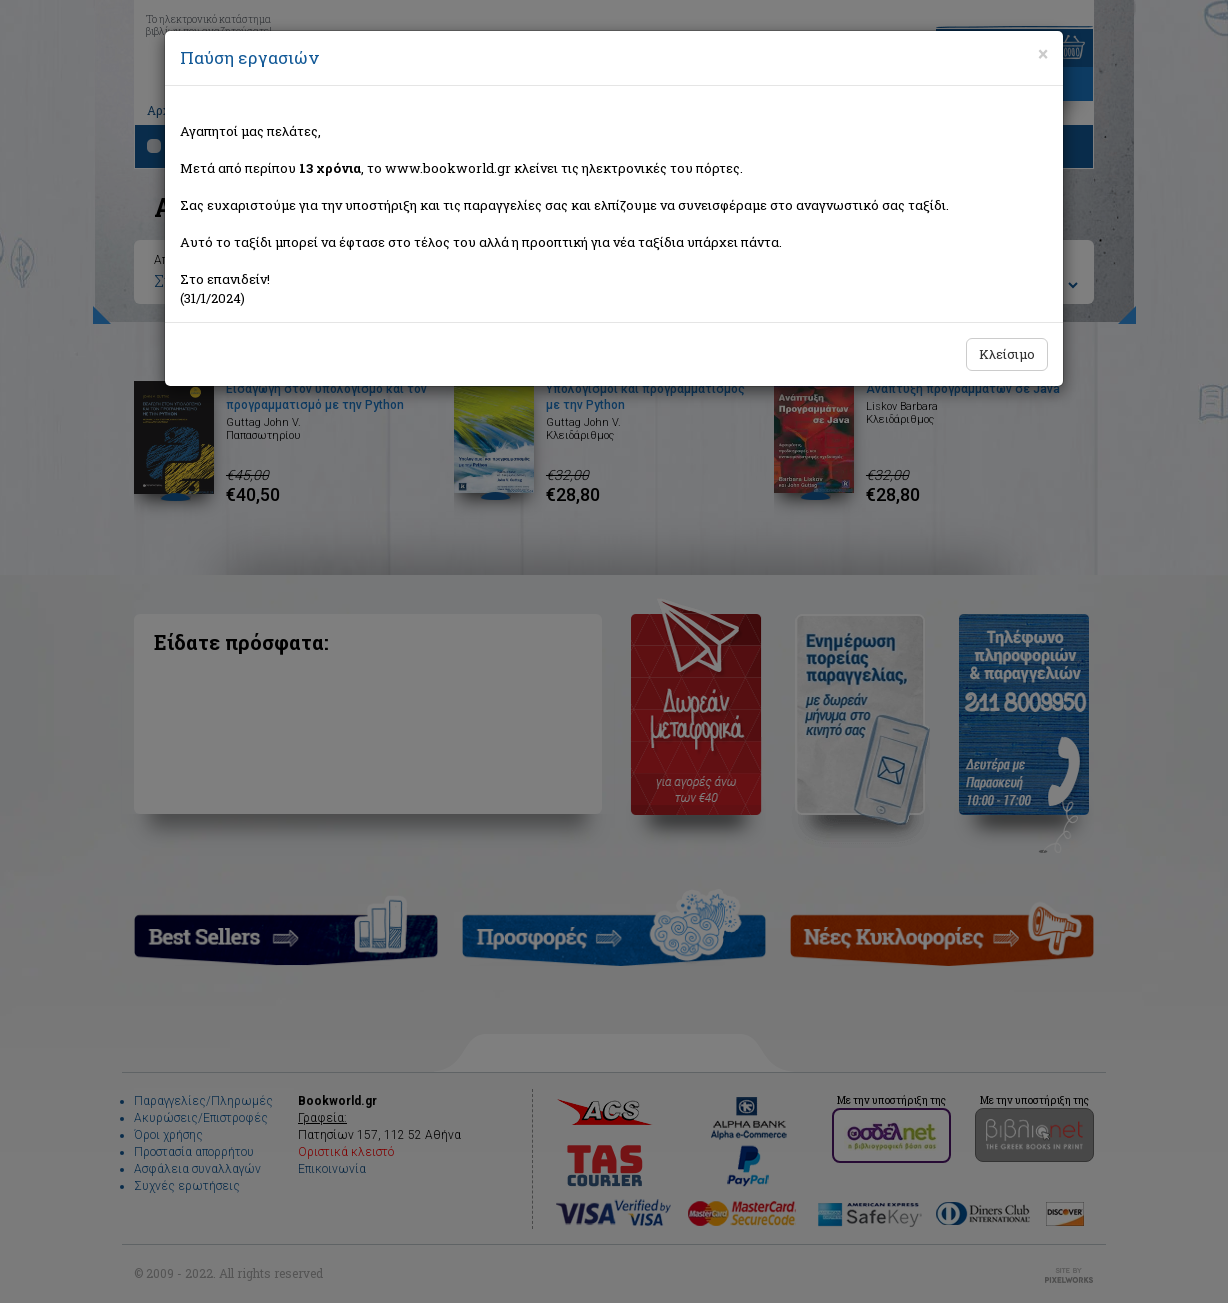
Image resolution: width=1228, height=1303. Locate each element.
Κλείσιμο (1007, 354)
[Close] (1043, 54)
